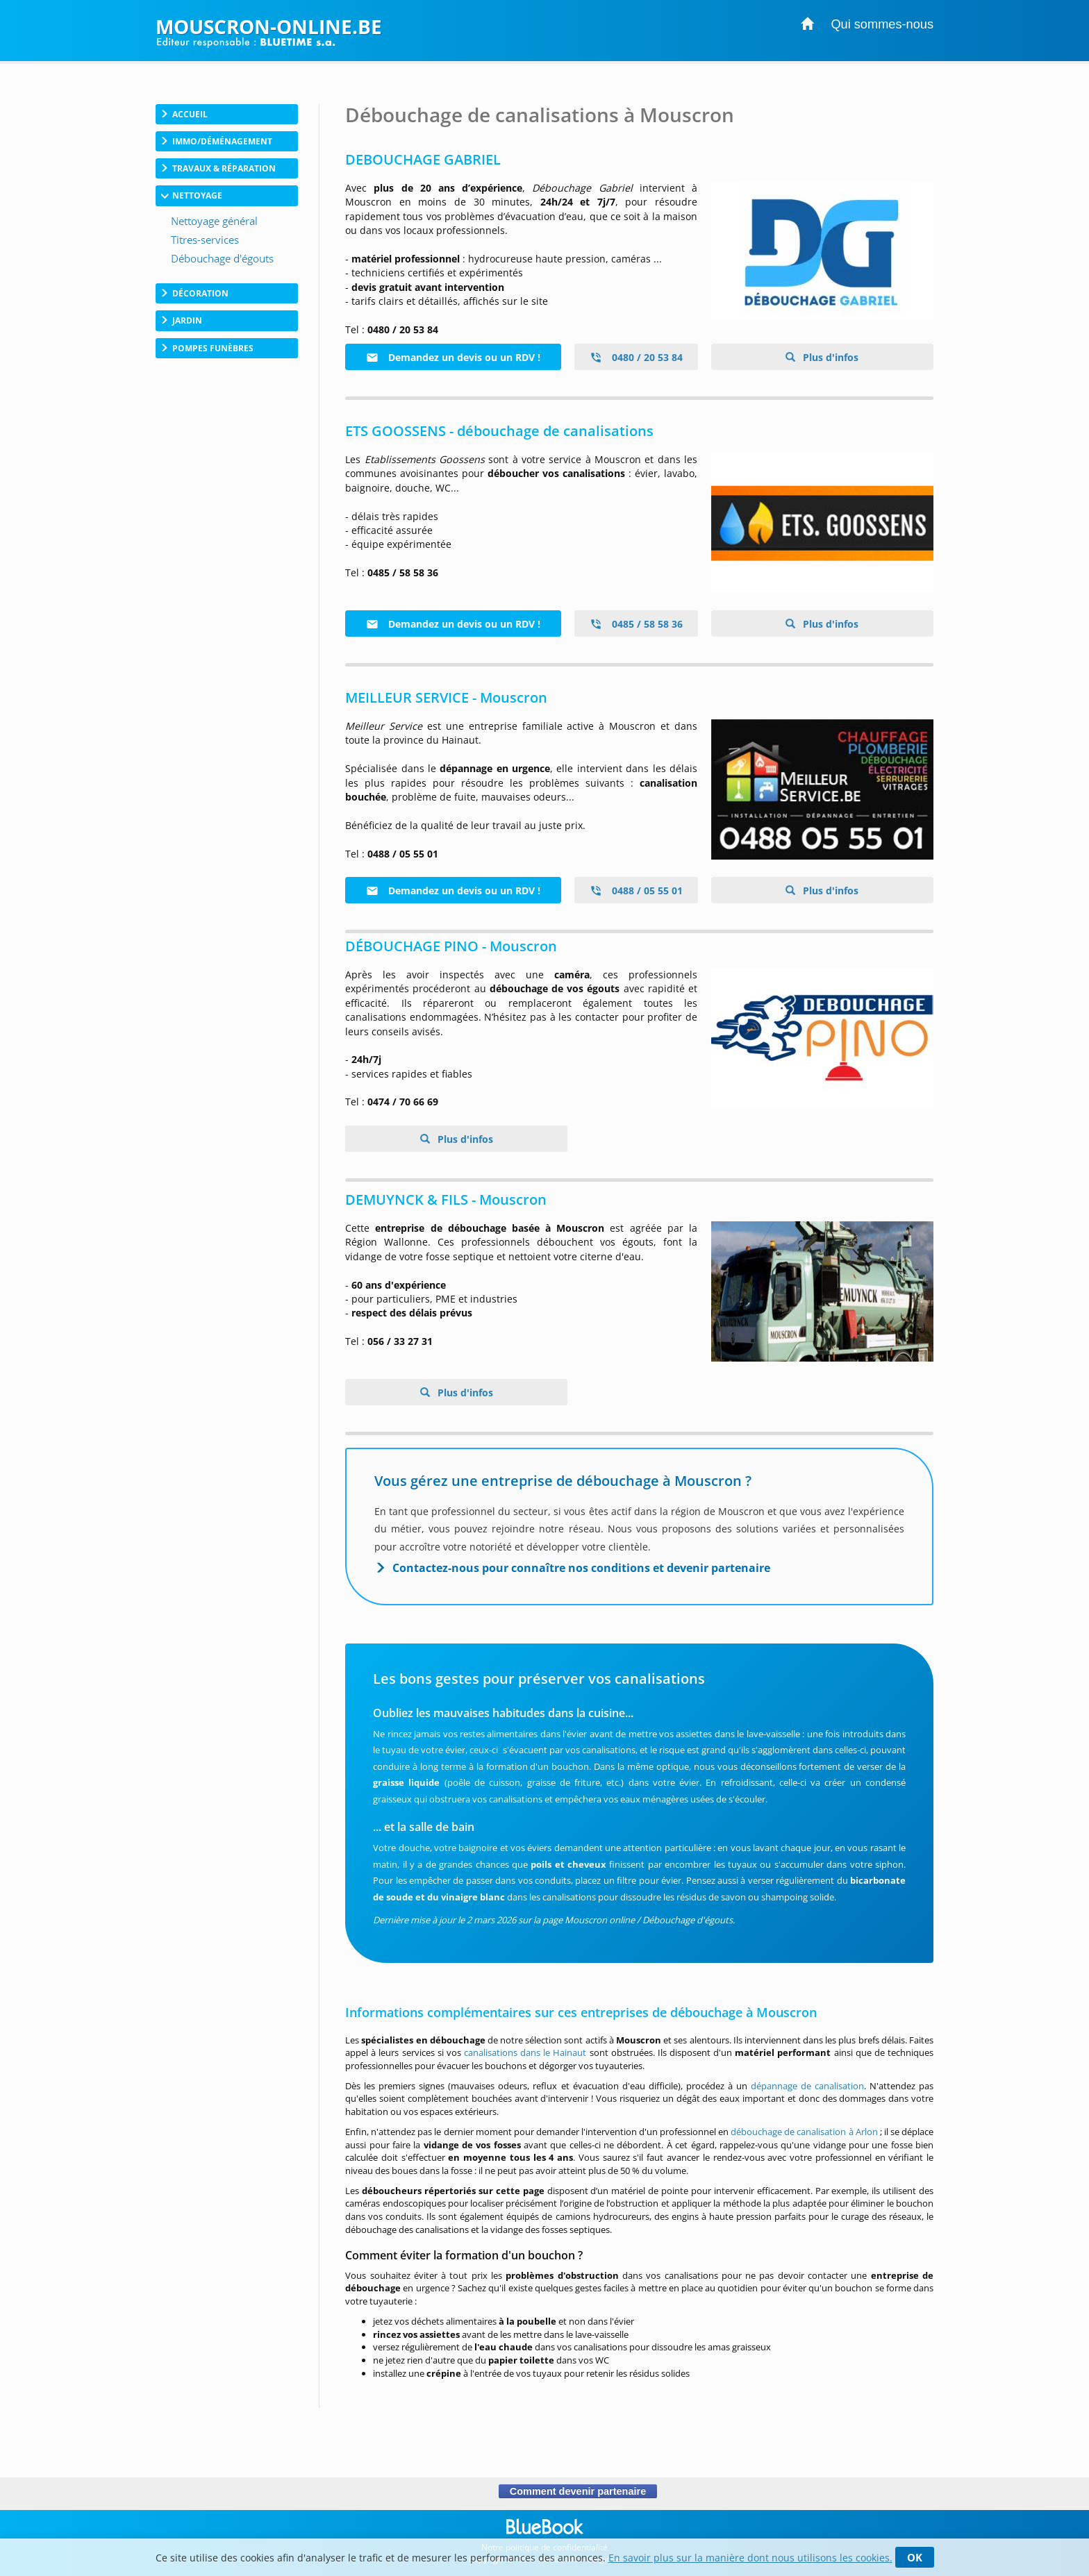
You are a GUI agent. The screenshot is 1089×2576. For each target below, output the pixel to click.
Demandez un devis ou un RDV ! (453, 357)
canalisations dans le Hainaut (525, 2052)
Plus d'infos (829, 357)
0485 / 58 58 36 (636, 623)
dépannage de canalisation (807, 2086)
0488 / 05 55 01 (636, 890)
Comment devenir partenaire (577, 2491)
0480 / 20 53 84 (636, 357)
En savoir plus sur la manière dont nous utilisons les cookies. (750, 2557)
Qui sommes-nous (882, 24)
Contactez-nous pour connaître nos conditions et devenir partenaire (581, 1567)
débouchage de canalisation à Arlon (804, 2131)
